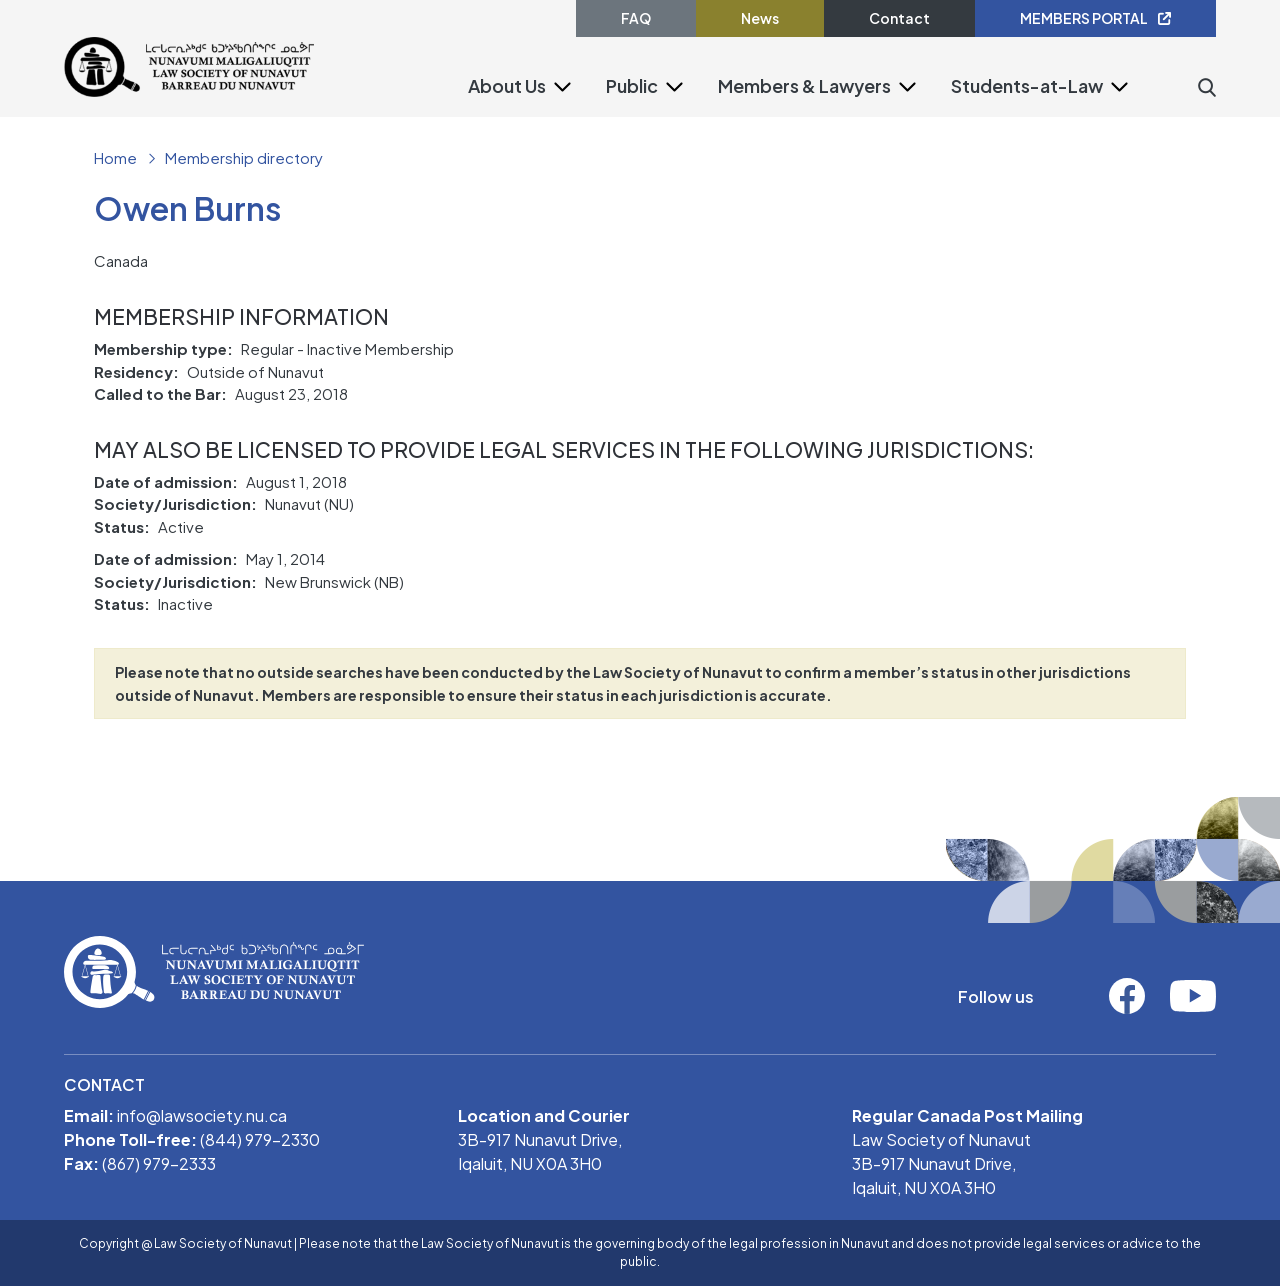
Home (115, 157)
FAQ (636, 18)
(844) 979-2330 (260, 1139)
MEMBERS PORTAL (1095, 18)
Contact (899, 18)
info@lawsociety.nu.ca (202, 1115)
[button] (562, 85)
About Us (507, 85)
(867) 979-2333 (159, 1163)
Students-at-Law (1027, 85)
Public (632, 85)
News (760, 18)
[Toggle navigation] (327, 112)
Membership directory (244, 157)
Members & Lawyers (804, 85)
